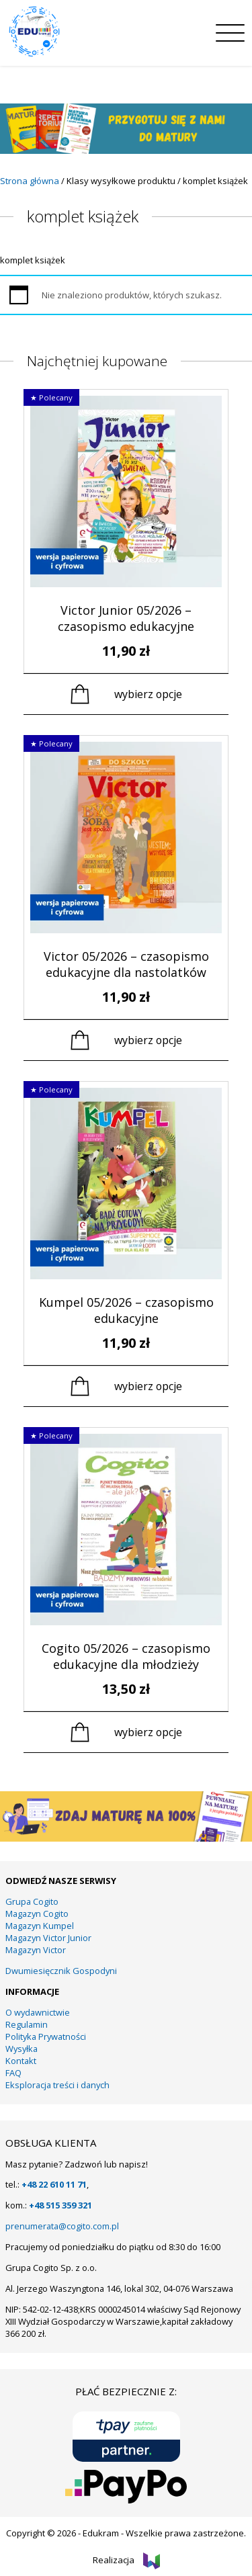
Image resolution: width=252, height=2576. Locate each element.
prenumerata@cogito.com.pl (62, 2226)
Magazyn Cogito (37, 1913)
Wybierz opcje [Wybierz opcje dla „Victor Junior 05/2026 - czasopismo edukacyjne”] (148, 694)
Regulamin (26, 2024)
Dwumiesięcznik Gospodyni (61, 1971)
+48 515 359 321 (60, 2205)
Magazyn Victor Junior (48, 1938)
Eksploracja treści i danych (57, 2085)
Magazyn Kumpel (39, 1926)
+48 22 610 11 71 (54, 2184)
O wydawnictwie (37, 2012)
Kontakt (20, 2061)
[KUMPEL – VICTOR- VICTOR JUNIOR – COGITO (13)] (126, 1838)
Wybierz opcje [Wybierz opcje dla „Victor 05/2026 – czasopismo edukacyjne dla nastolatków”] (148, 1040)
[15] (126, 150)
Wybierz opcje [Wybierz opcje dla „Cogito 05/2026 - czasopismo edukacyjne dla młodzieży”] (148, 1732)
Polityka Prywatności (45, 2036)
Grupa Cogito (31, 1901)
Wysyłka (21, 2049)
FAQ (13, 2073)
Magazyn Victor (35, 1950)
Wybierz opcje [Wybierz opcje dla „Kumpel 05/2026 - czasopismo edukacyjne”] (148, 1386)
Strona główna (29, 181)
